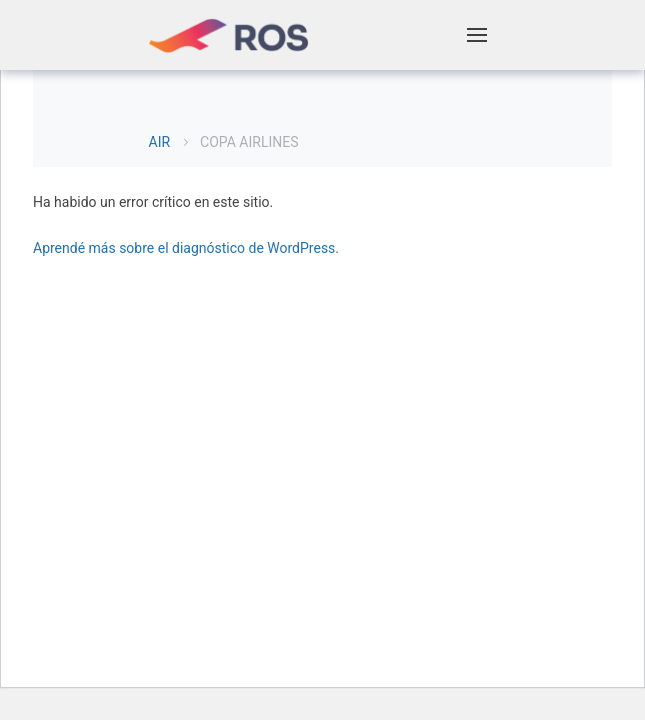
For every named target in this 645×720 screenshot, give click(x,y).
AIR (160, 142)
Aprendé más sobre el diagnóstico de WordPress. (186, 248)
